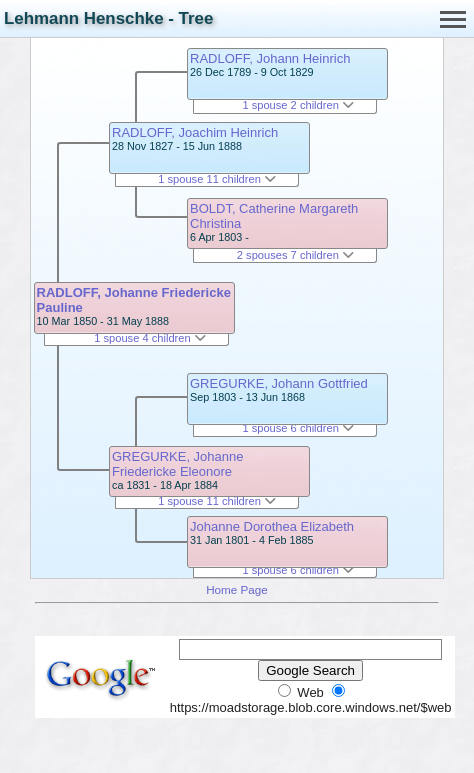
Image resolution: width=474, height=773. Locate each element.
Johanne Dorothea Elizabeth (272, 526)
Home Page (237, 589)
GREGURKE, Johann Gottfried (279, 383)
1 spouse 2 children (298, 105)
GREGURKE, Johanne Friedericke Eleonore (178, 464)
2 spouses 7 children (295, 255)
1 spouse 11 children (217, 179)
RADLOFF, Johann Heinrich (270, 58)
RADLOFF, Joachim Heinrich (195, 132)
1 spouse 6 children (298, 428)
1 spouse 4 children (150, 338)
